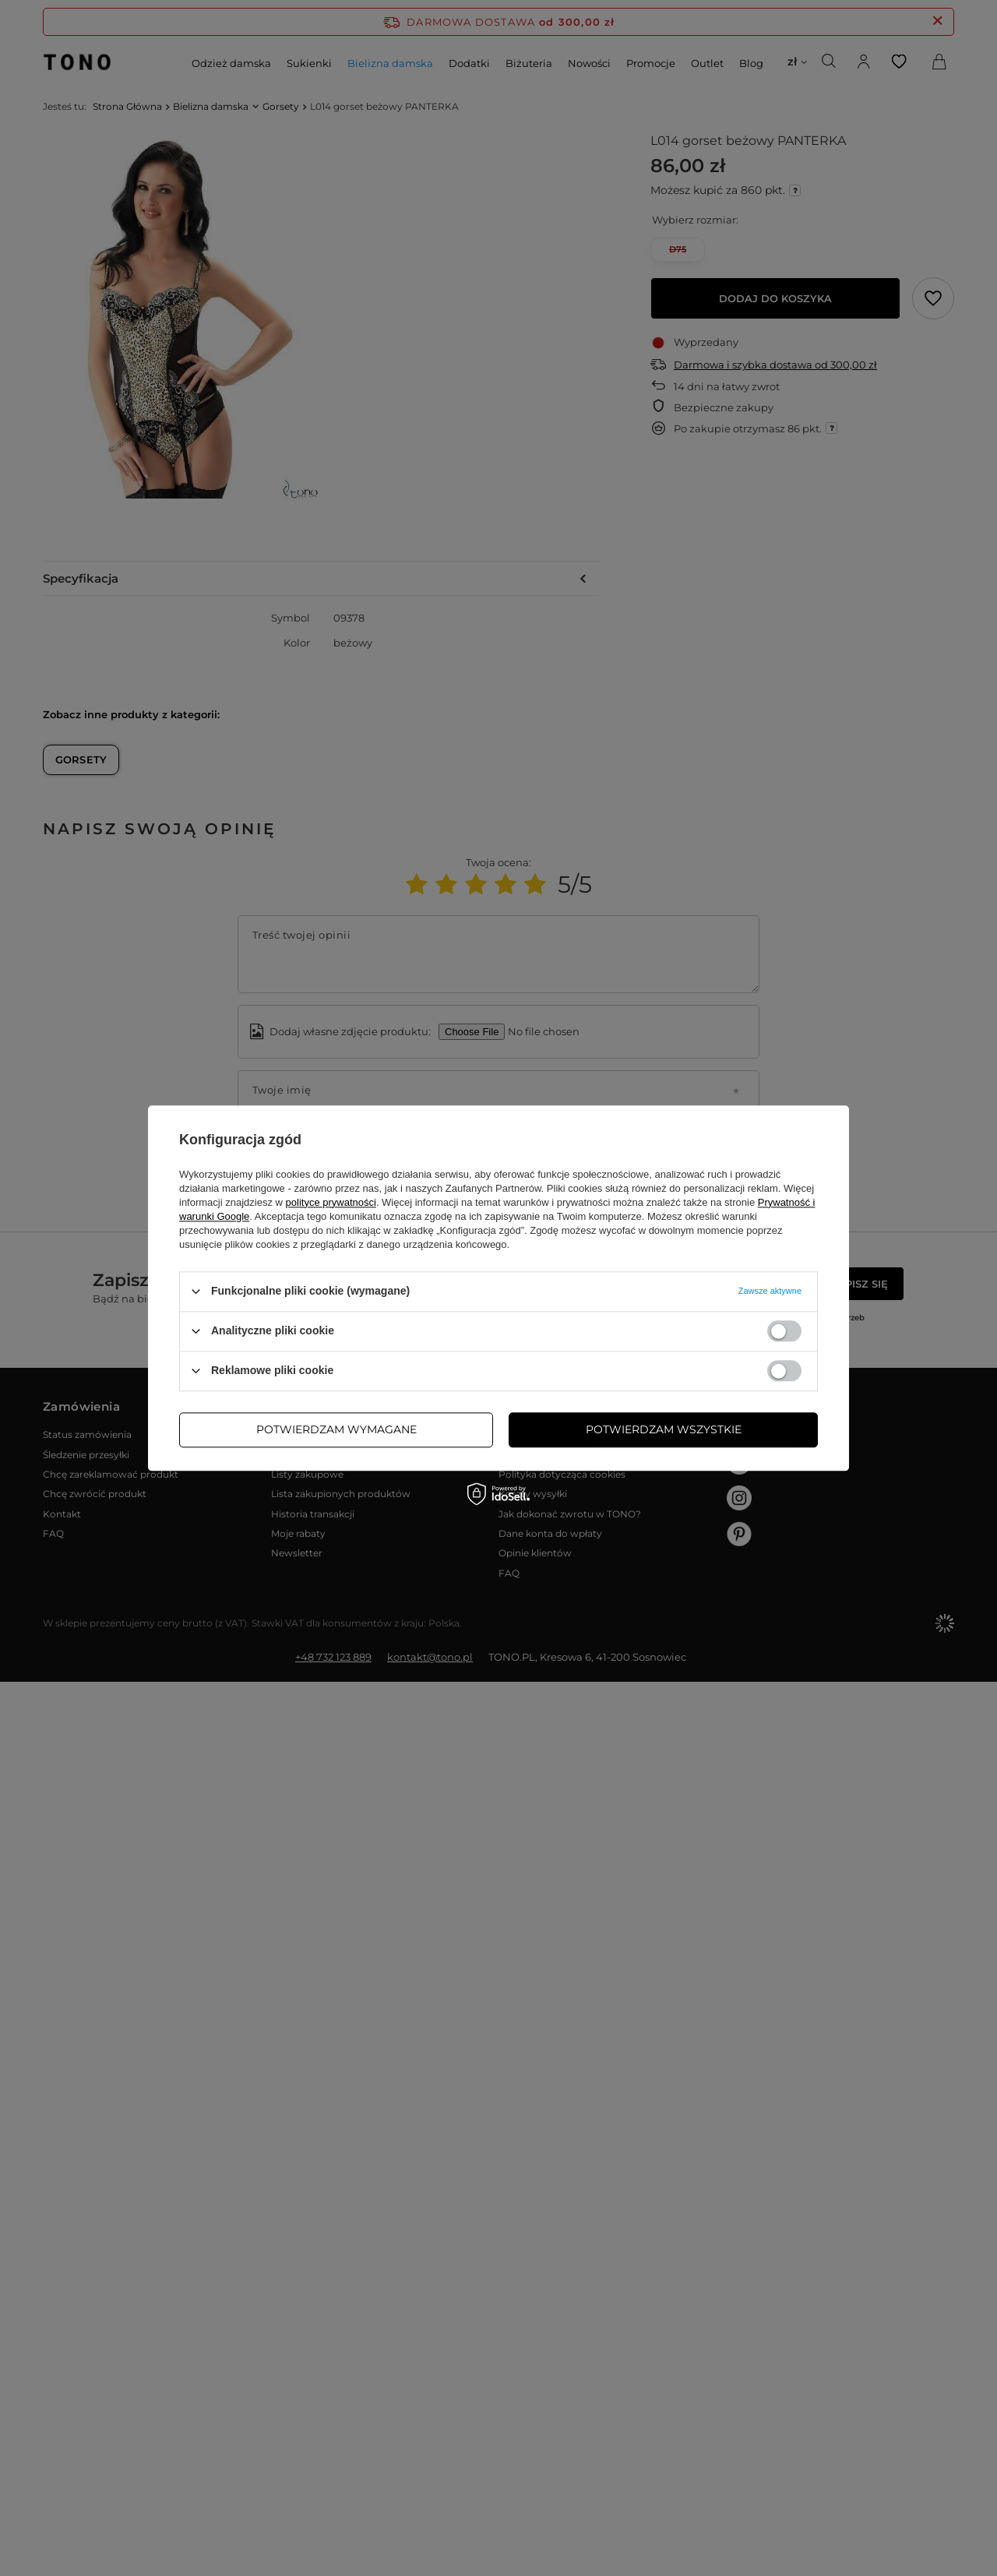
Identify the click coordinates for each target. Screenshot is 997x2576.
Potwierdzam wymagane (336, 1429)
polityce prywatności (331, 1202)
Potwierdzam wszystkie (664, 1429)
